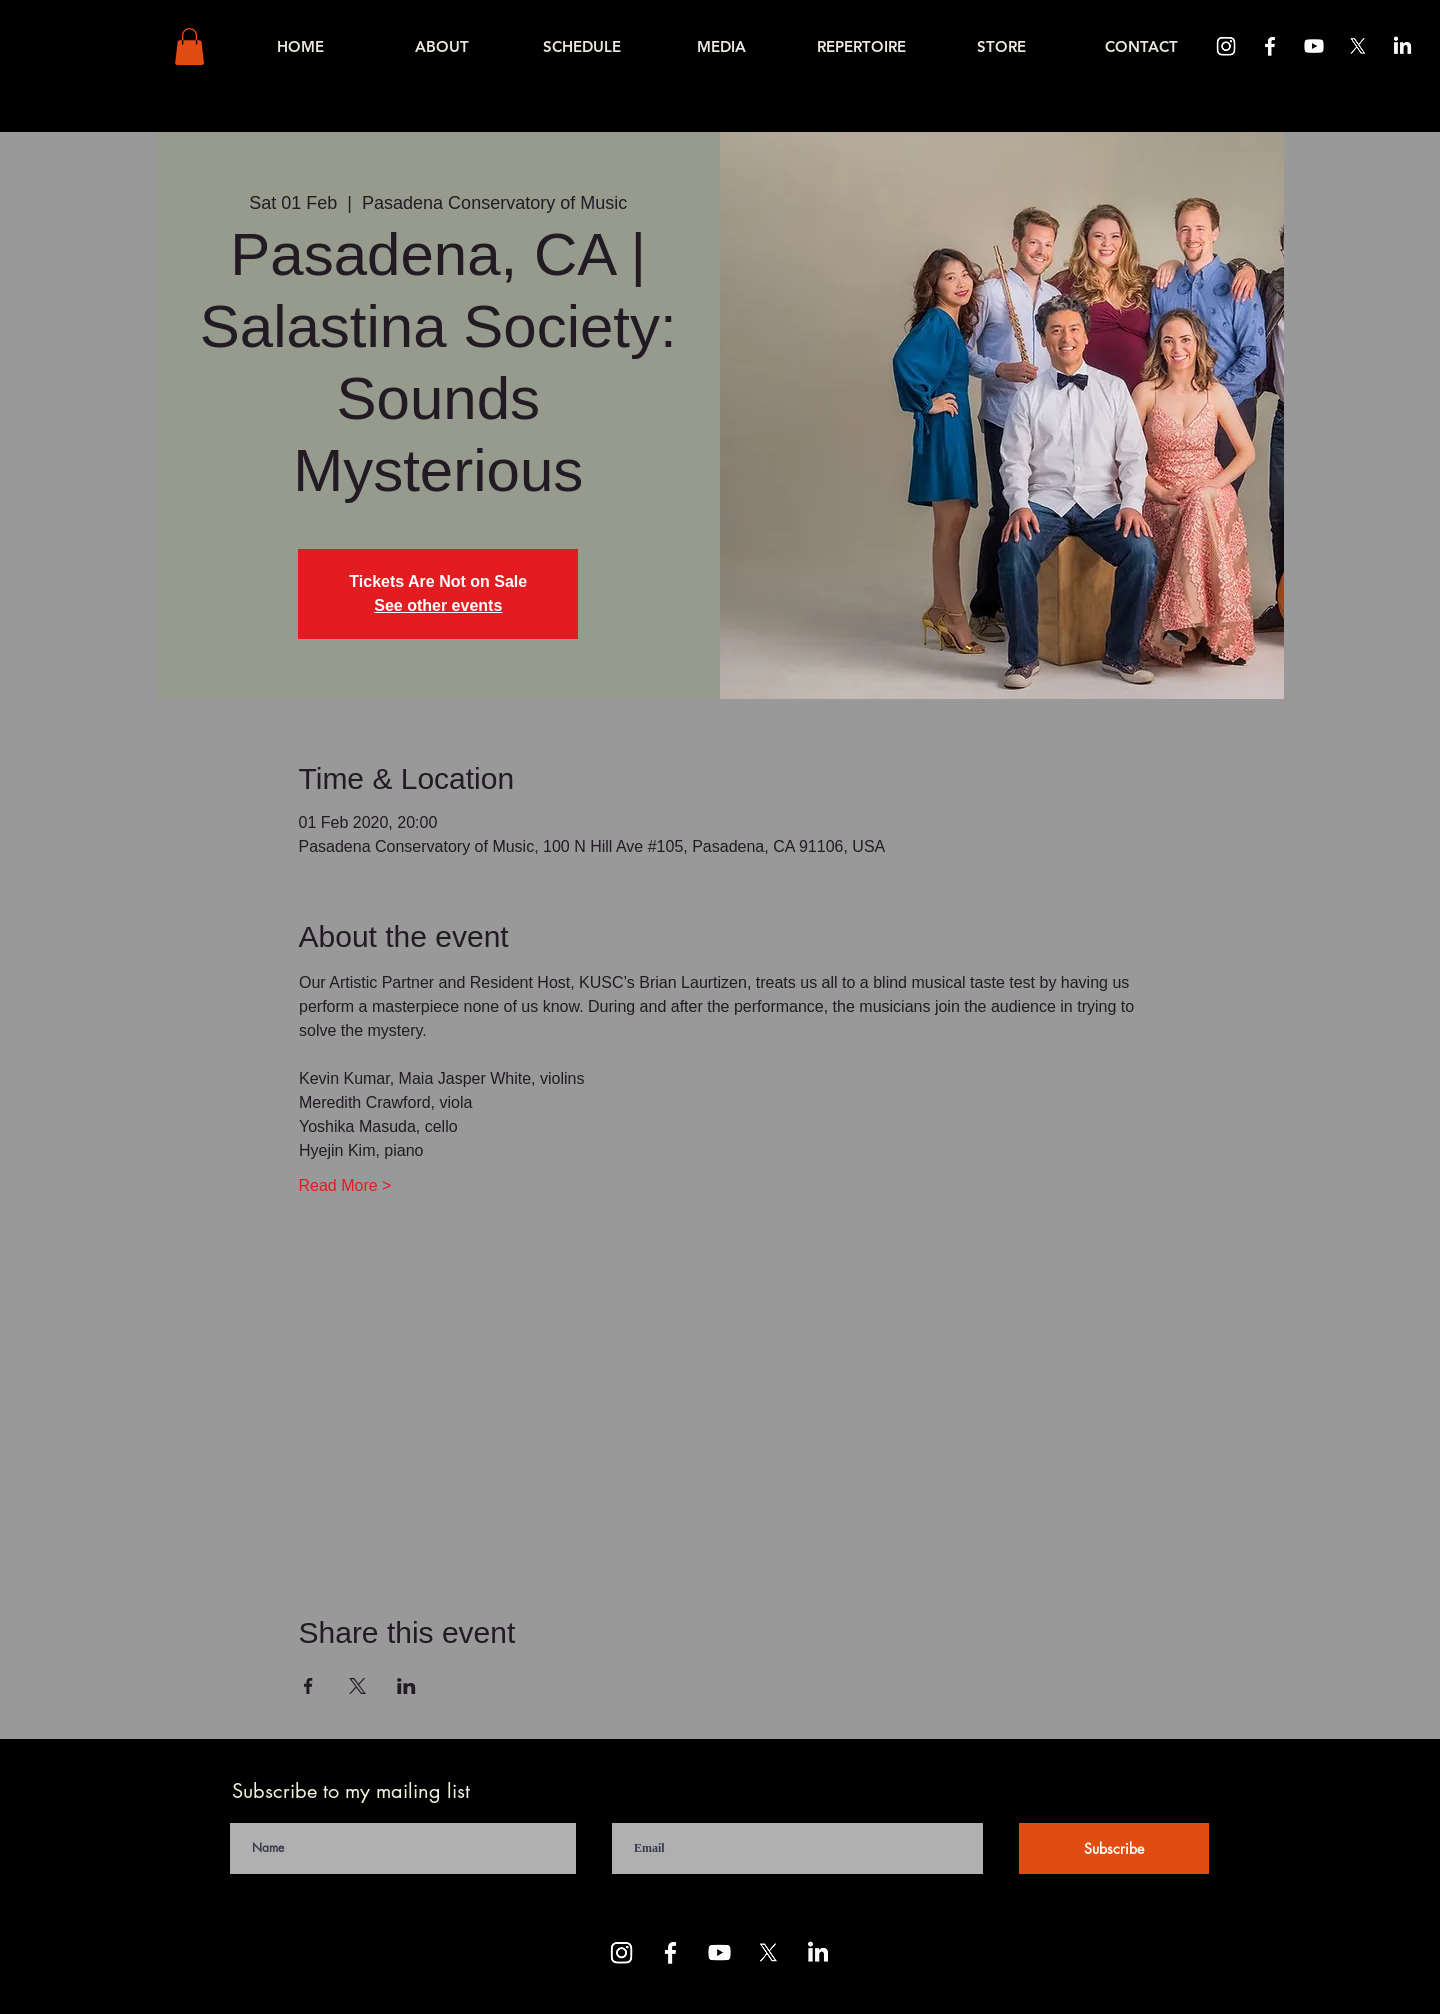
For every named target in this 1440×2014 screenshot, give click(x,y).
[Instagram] (1226, 46)
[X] (1358, 46)
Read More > (345, 1185)
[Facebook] (1270, 46)
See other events (438, 605)
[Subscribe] (1114, 1848)
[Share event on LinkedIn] (406, 1686)
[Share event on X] (357, 1686)
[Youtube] (1314, 46)
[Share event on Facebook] (308, 1686)
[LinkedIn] (1402, 46)
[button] (189, 46)
